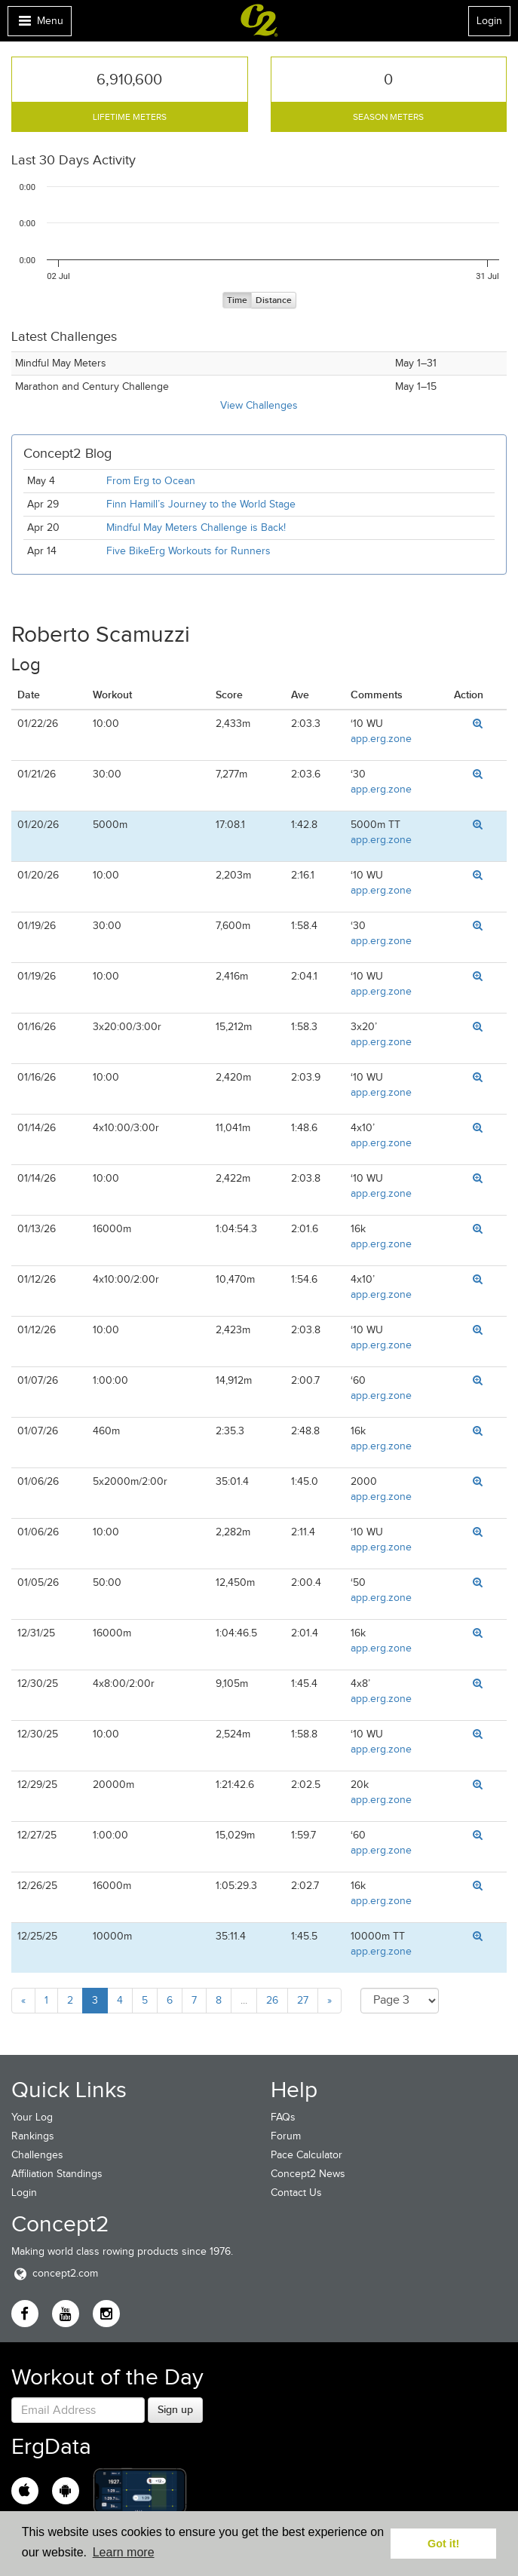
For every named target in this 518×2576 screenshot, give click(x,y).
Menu (39, 24)
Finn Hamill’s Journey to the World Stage (201, 504)
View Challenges (259, 405)
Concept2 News (308, 2173)
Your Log (32, 2117)
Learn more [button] (124, 2552)
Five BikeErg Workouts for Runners (188, 551)
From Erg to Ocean (150, 480)
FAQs (283, 2117)
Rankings (32, 2136)
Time (237, 300)
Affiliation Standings (57, 2173)
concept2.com (54, 2273)
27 (302, 2000)
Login (489, 20)
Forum (286, 2136)
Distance (274, 300)
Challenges (37, 2154)
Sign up (175, 2409)
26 (272, 2000)
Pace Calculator (306, 2154)
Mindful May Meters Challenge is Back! (196, 527)
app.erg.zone (381, 738)
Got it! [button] (443, 2544)
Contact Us (296, 2192)
